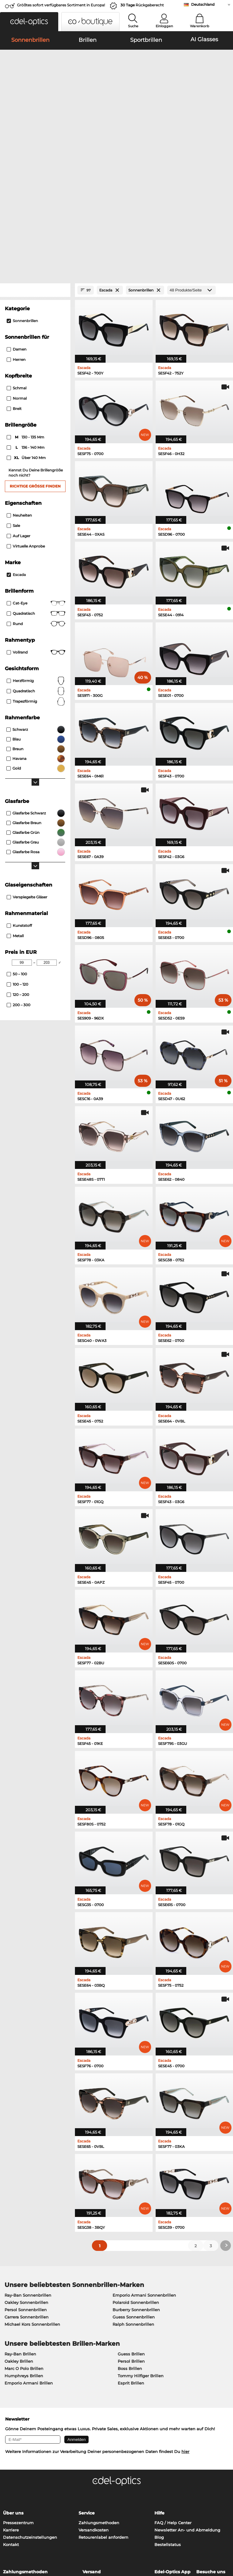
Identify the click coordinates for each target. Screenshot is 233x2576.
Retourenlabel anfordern (103, 2409)
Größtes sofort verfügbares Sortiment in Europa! (61, 5)
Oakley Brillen (19, 2233)
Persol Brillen (131, 2233)
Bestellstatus (167, 2416)
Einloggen (164, 26)
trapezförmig (36, 573)
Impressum (55, 2539)
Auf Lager (18, 408)
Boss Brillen (130, 2240)
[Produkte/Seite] (191, 162)
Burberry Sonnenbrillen (136, 2181)
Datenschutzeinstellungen (30, 2409)
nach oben (217, 2539)
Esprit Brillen (131, 2255)
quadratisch (36, 563)
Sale (13, 397)
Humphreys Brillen (24, 2247)
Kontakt (11, 2416)
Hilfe (159, 2385)
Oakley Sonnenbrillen (26, 2174)
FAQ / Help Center (172, 2394)
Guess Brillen (131, 2226)
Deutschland (202, 4)
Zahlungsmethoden (99, 2394)
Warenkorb (199, 26)
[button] (29, 21)
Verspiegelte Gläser (27, 769)
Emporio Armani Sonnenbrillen (144, 2167)
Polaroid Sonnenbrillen (136, 2174)
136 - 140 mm (26, 320)
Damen (16, 221)
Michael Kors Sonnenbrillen (32, 2196)
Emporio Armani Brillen (29, 2255)
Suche (133, 26)
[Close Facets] (35, 162)
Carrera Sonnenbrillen (27, 2189)
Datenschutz (28, 2539)
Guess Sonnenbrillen (134, 2189)
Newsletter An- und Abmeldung (187, 2402)
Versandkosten (94, 2402)
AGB (7, 2539)
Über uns (13, 2385)
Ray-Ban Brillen (20, 2226)
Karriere (11, 2402)
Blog (159, 2409)
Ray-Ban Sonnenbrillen (28, 2167)
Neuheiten (19, 387)
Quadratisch (36, 486)
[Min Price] (22, 835)
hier (185, 2323)
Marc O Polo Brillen (24, 2240)
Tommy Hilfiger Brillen (141, 2247)
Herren (16, 232)
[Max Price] (47, 835)
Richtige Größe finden (35, 358)
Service (87, 2385)
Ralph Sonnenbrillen (133, 2196)
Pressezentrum (18, 2394)
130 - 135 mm (26, 310)
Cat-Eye (36, 475)
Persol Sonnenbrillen (26, 2181)
